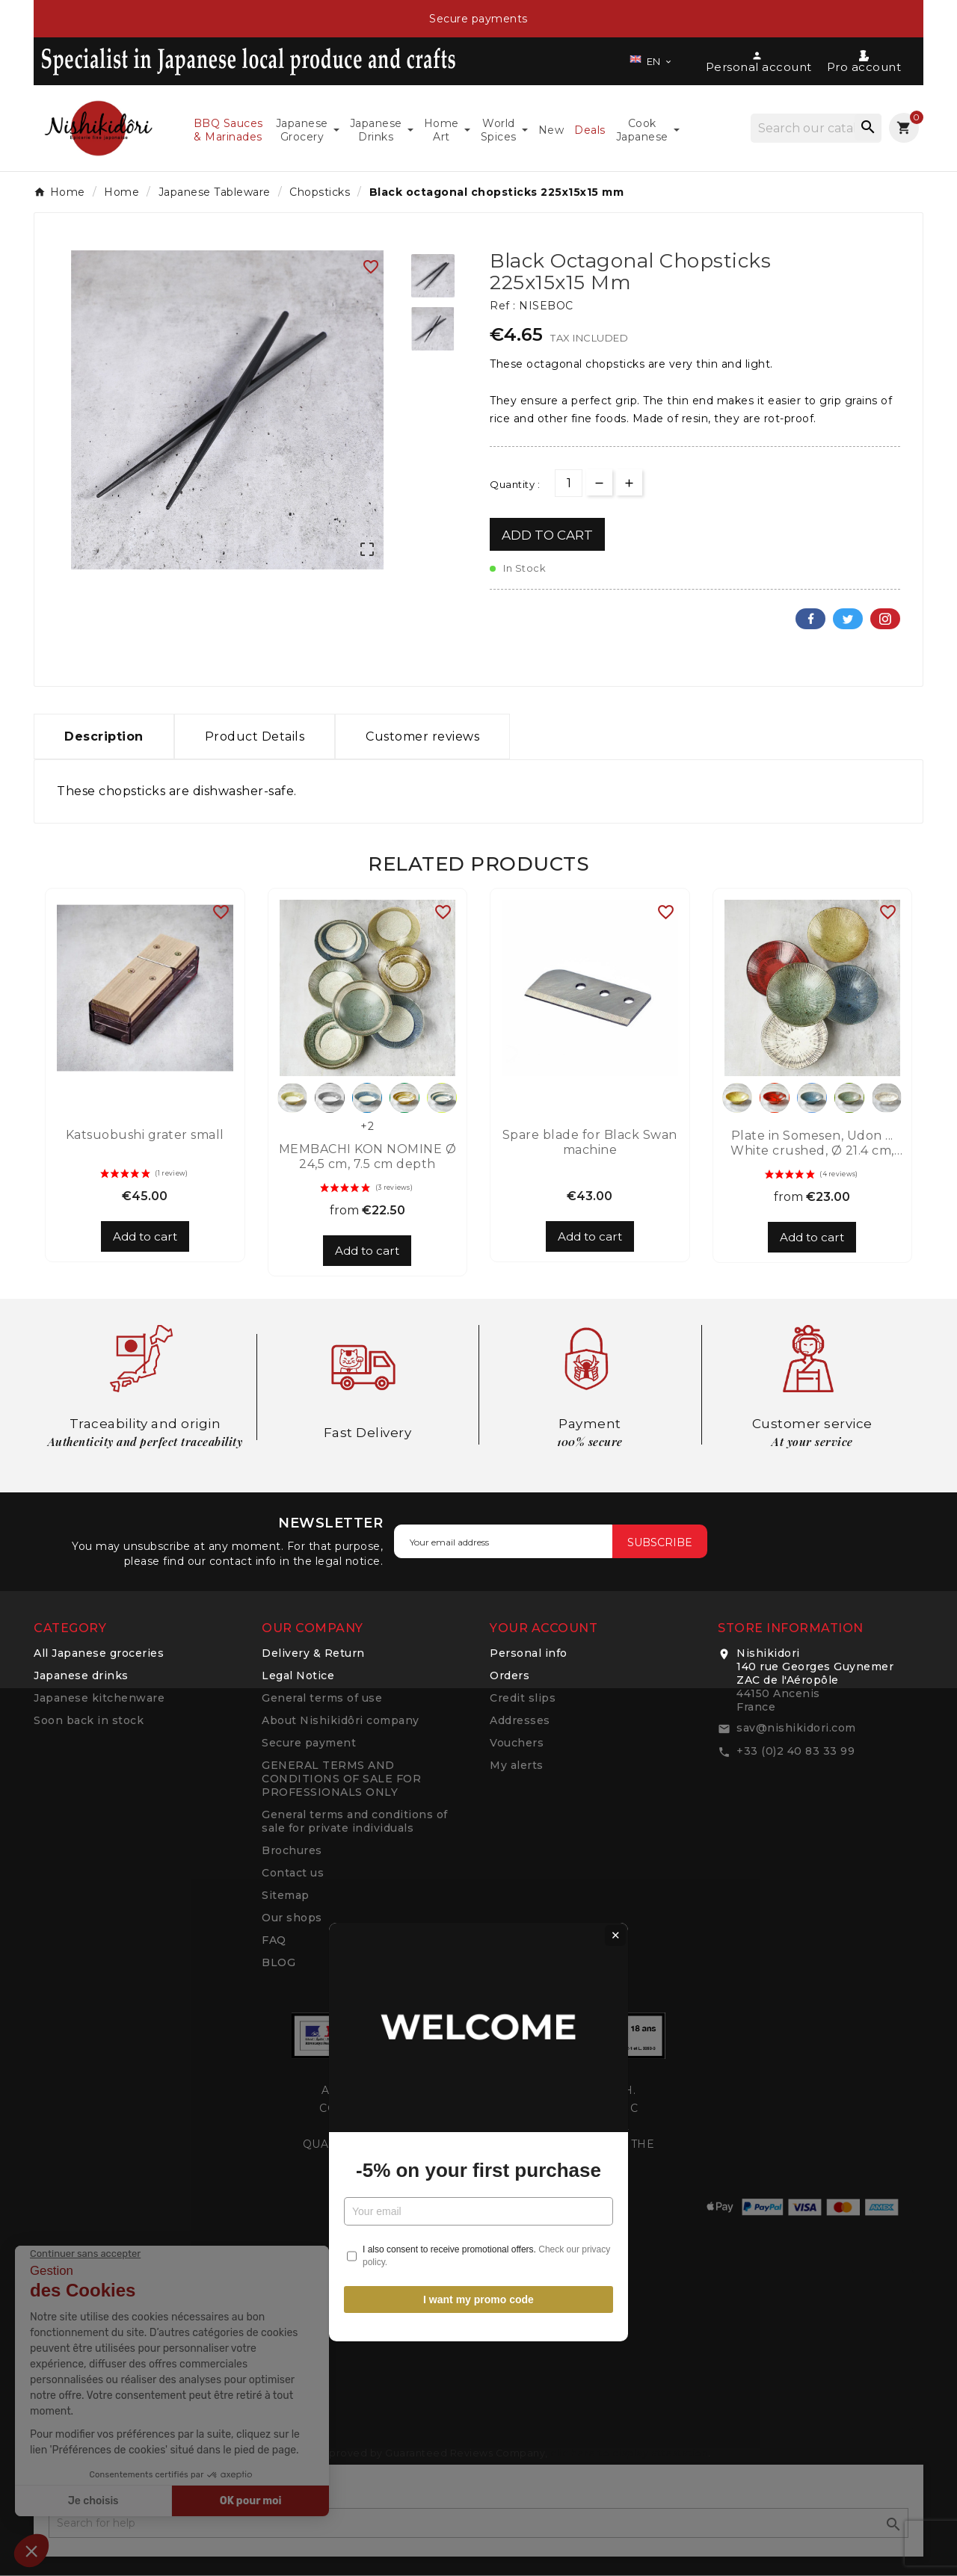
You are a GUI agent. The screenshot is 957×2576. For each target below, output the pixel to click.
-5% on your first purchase (478, 1325)
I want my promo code (478, 1456)
